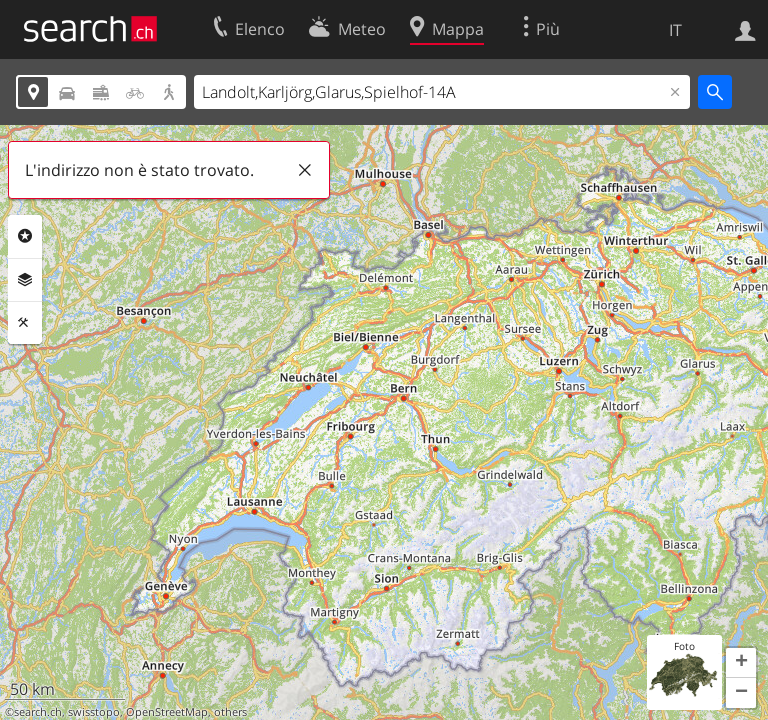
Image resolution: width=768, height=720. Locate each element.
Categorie (25, 236)
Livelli (25, 280)
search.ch (38, 712)
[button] (741, 663)
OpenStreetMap (167, 712)
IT (675, 30)
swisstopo (94, 712)
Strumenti (25, 323)
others (230, 712)
